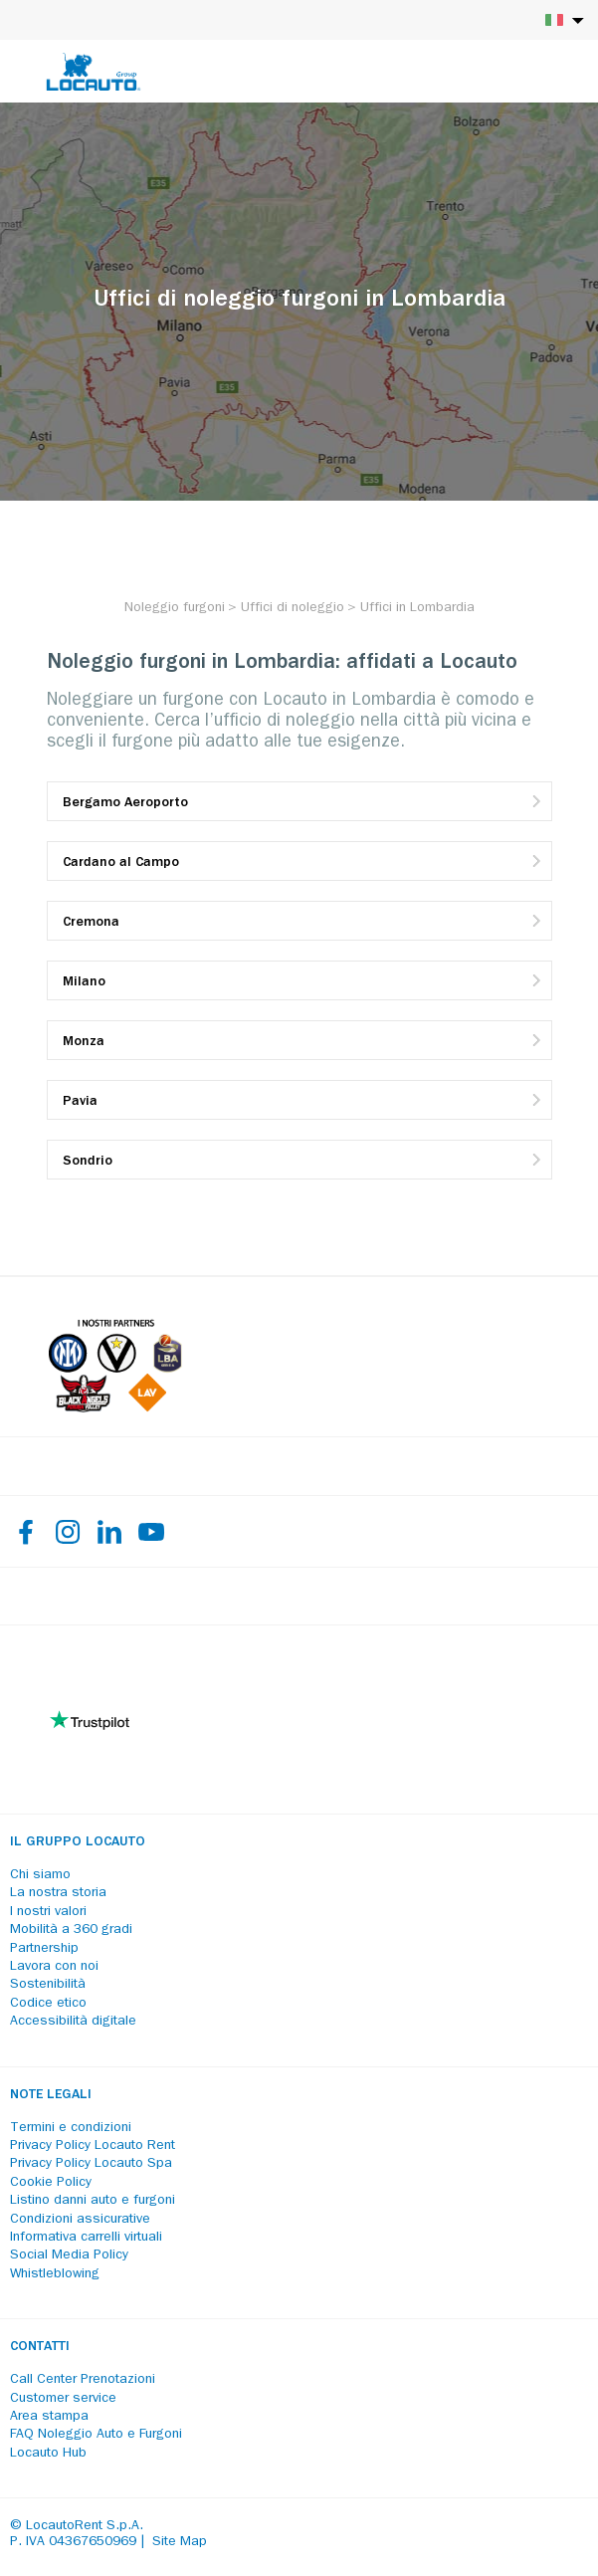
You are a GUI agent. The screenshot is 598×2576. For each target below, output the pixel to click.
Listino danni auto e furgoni (92, 2201)
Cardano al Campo (121, 863)
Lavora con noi (54, 1967)
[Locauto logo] (93, 72)
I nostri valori (48, 1912)
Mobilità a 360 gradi (71, 1930)
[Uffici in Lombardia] (417, 608)
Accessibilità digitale (73, 2022)
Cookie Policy (51, 2183)
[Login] (513, 72)
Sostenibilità (48, 1985)
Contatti (40, 2347)
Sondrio (87, 1162)
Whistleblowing (55, 2274)
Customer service (63, 2399)
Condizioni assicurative (80, 2220)
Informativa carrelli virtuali (86, 2238)
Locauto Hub (48, 2454)
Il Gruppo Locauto (77, 1842)
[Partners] (115, 1408)
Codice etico (48, 2004)
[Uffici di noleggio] (292, 608)
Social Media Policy (69, 2255)
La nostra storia (58, 1893)
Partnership (44, 1949)
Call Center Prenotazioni (82, 2380)
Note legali (51, 2095)
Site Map (179, 2542)
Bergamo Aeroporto (125, 803)
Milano (84, 982)
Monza (83, 1042)
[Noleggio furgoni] (174, 608)
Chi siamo (40, 1875)
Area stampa (49, 2417)
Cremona (91, 923)
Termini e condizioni (70, 2128)
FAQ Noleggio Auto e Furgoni (96, 2435)
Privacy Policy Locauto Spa (91, 2164)
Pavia (80, 1102)
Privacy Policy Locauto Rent (92, 2146)
